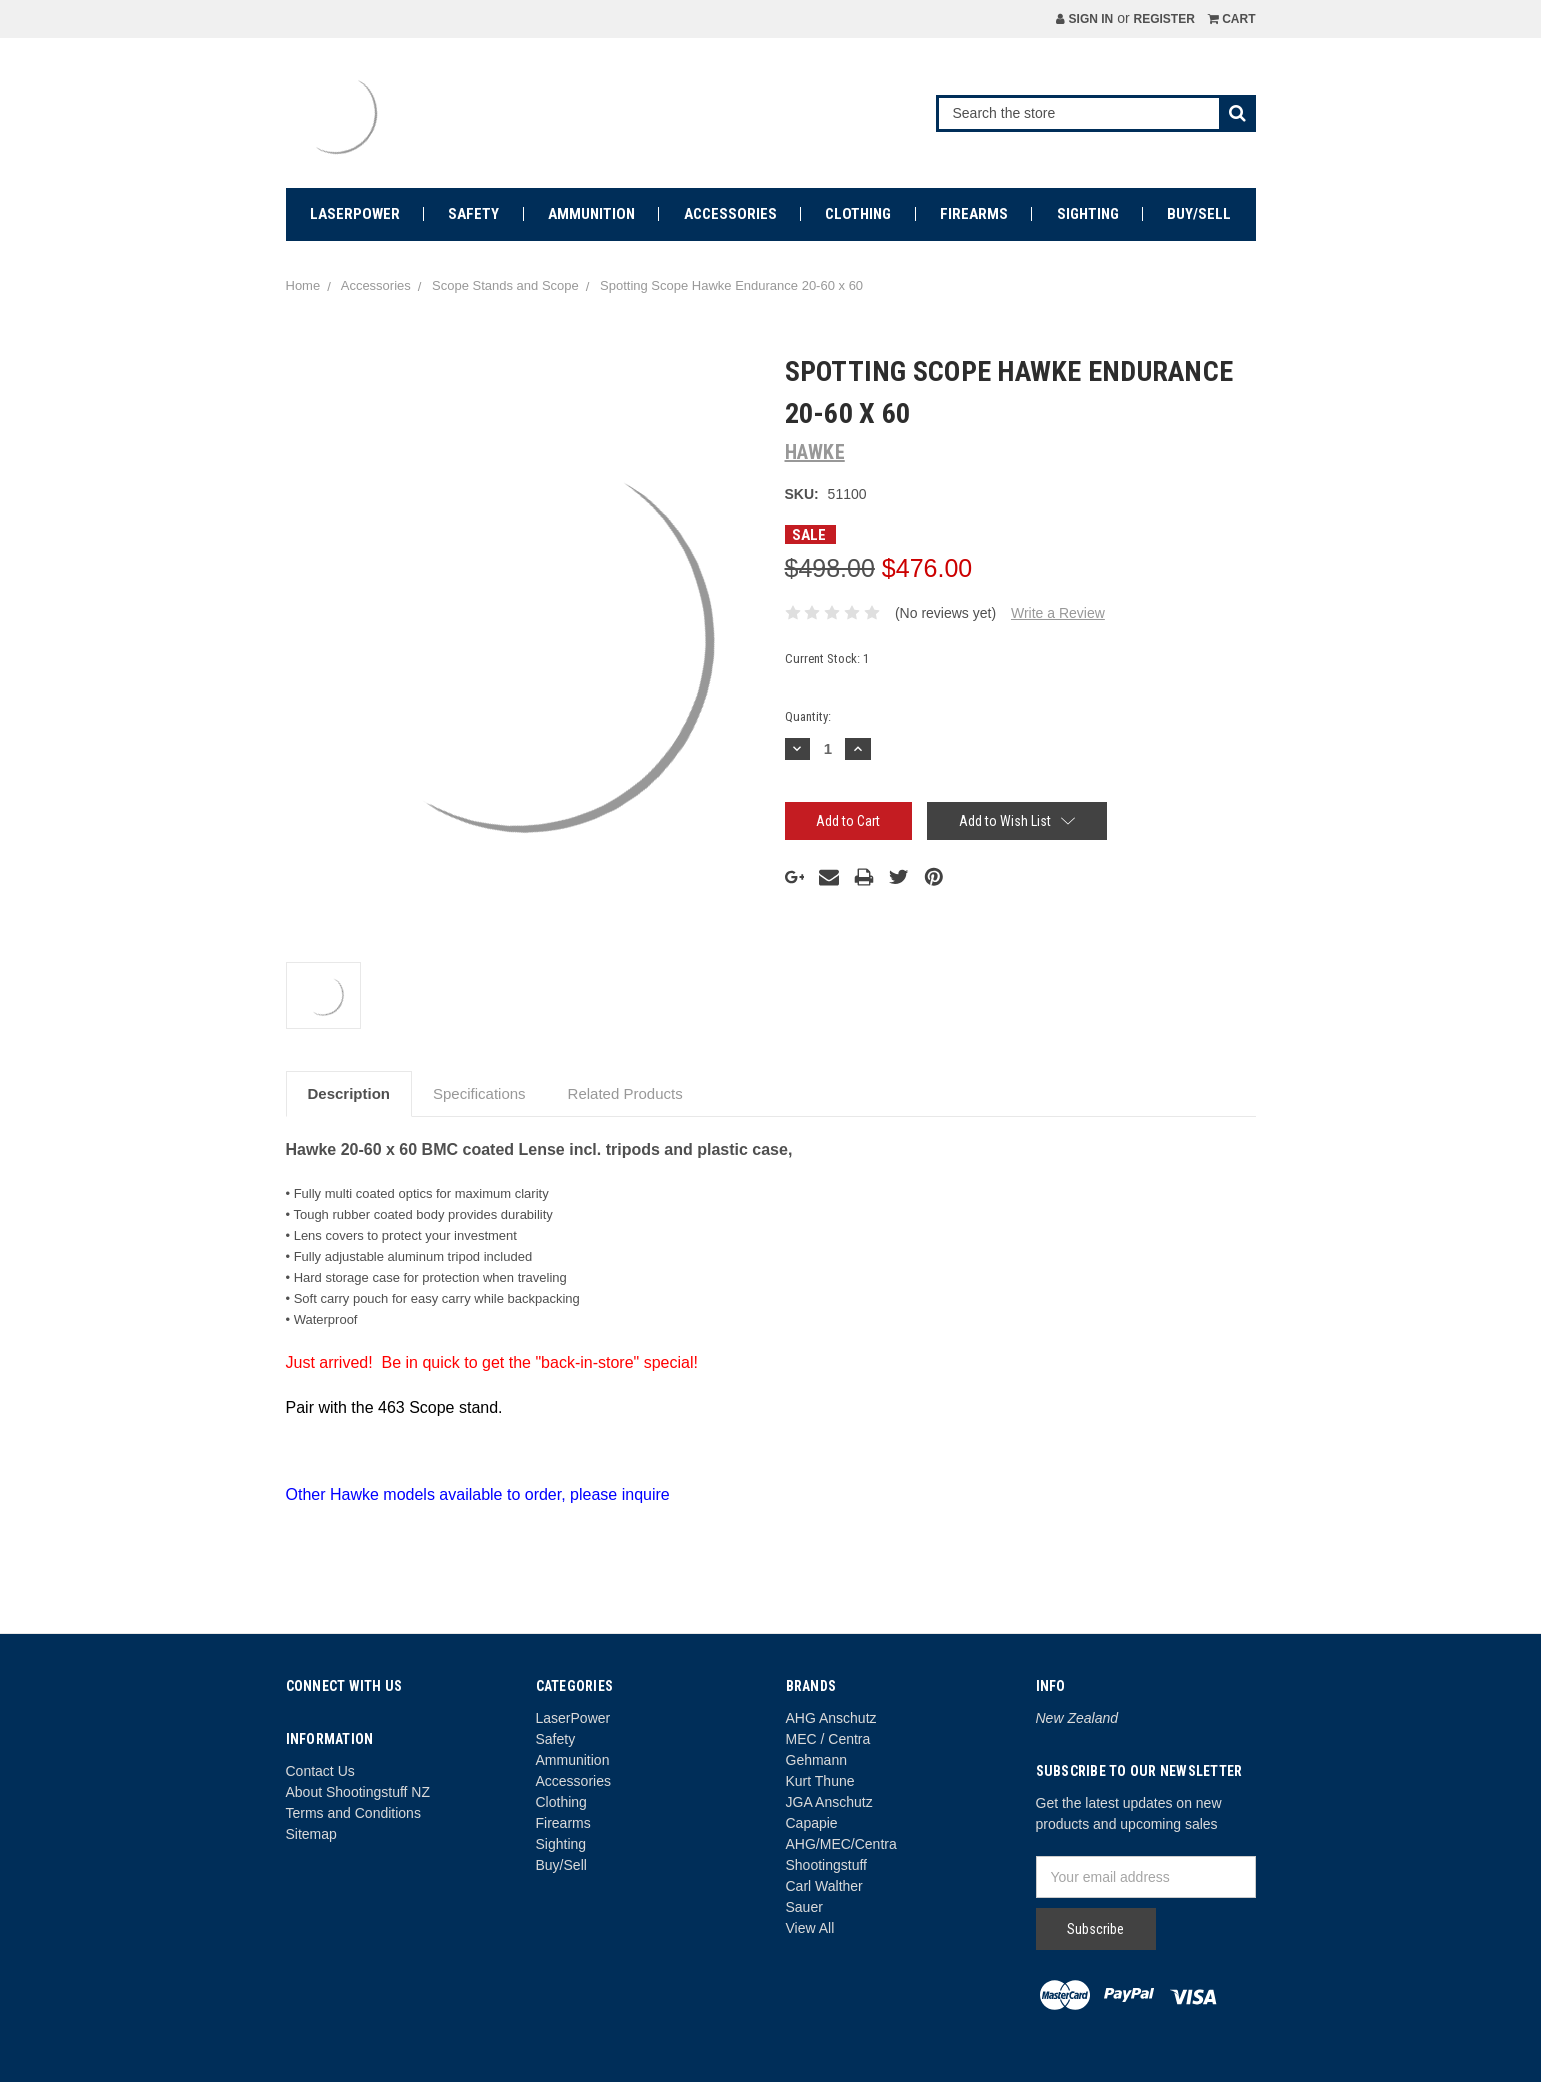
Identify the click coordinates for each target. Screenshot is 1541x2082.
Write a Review (1058, 613)
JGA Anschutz (829, 1802)
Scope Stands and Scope (505, 285)
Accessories (730, 214)
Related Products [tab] (625, 1093)
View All (810, 1928)
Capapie (812, 1823)
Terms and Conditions (353, 1813)
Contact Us (320, 1771)
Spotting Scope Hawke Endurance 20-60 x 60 (731, 285)
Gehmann (816, 1760)
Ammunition (591, 214)
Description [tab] (349, 1093)
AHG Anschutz (831, 1718)
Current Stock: (827, 658)
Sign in (1084, 19)
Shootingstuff (826, 1865)
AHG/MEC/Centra (841, 1844)
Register (1163, 19)
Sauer (804, 1907)
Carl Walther (824, 1886)
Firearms (974, 214)
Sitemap (311, 1834)
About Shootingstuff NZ (358, 1792)
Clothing (858, 214)
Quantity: (808, 716)
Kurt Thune (820, 1781)
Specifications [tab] (479, 1093)
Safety (473, 214)
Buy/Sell (1199, 214)
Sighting (1088, 214)
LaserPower (355, 214)
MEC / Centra (828, 1739)
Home (303, 285)
